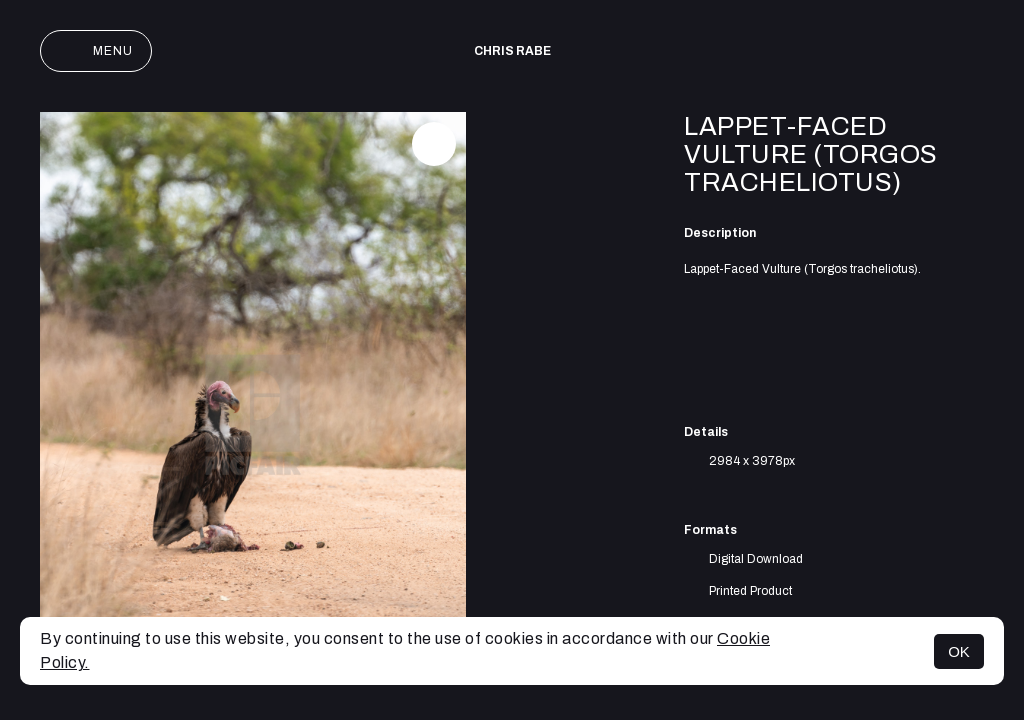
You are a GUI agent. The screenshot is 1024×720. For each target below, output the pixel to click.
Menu (96, 51)
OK (959, 651)
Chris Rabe (512, 51)
